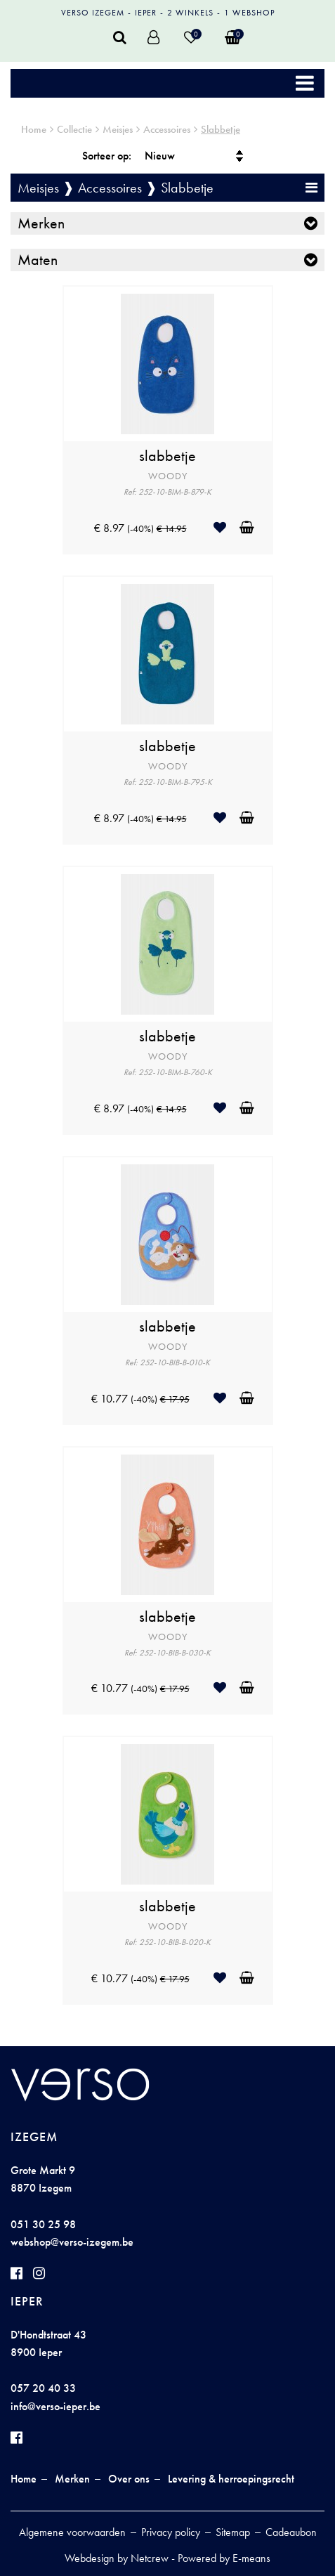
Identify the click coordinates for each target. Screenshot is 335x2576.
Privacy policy (170, 2532)
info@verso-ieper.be (55, 2406)
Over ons (129, 2478)
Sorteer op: (106, 155)
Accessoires (166, 129)
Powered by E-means (224, 2558)
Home (33, 129)
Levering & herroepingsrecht (231, 2478)
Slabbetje (220, 129)
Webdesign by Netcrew (117, 2558)
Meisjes (118, 129)
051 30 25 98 (43, 2224)
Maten (38, 259)
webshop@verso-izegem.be (72, 2242)
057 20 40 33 (43, 2388)
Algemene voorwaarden (72, 2532)
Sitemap (233, 2532)
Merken (41, 223)
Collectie (74, 129)
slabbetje (167, 456)
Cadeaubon (291, 2532)
